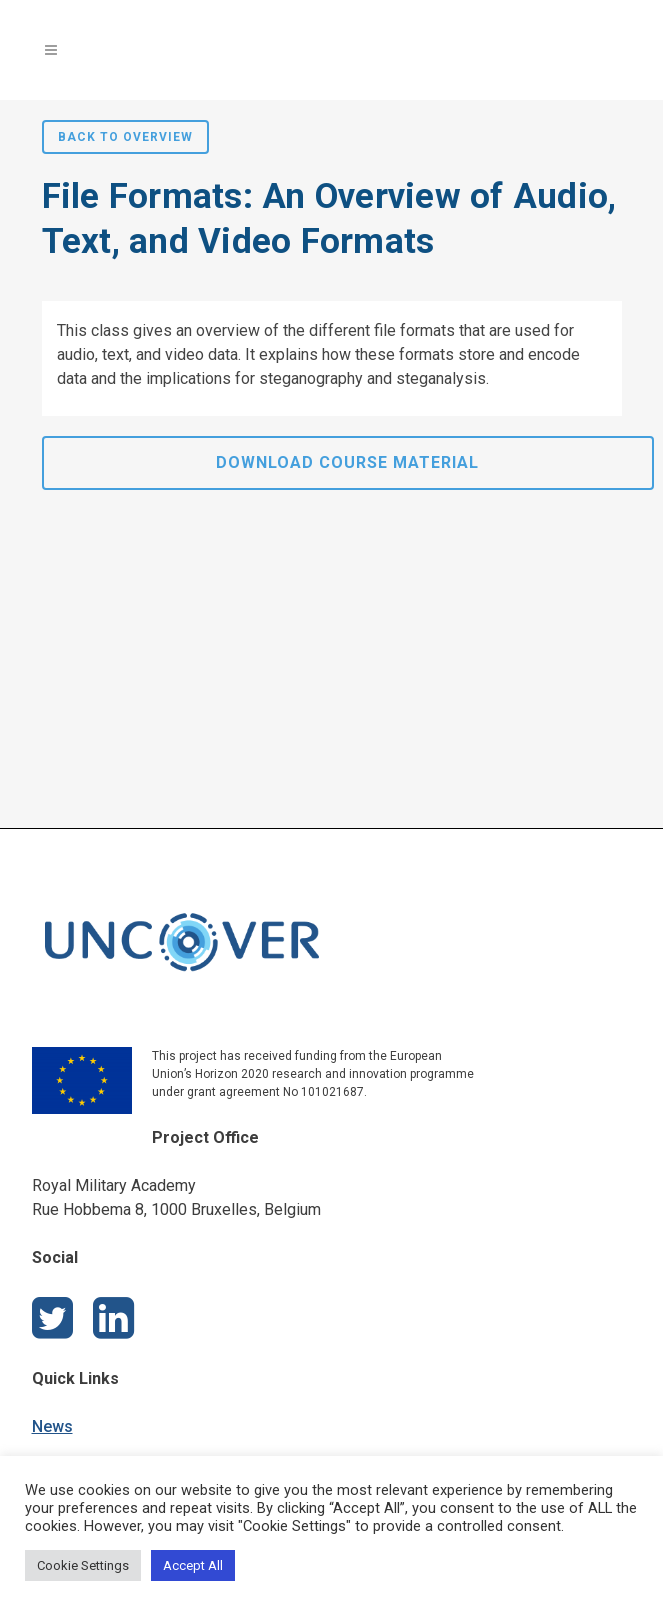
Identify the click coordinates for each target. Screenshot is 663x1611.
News (52, 1426)
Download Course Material (347, 462)
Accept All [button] (193, 1565)
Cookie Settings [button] (83, 1565)
